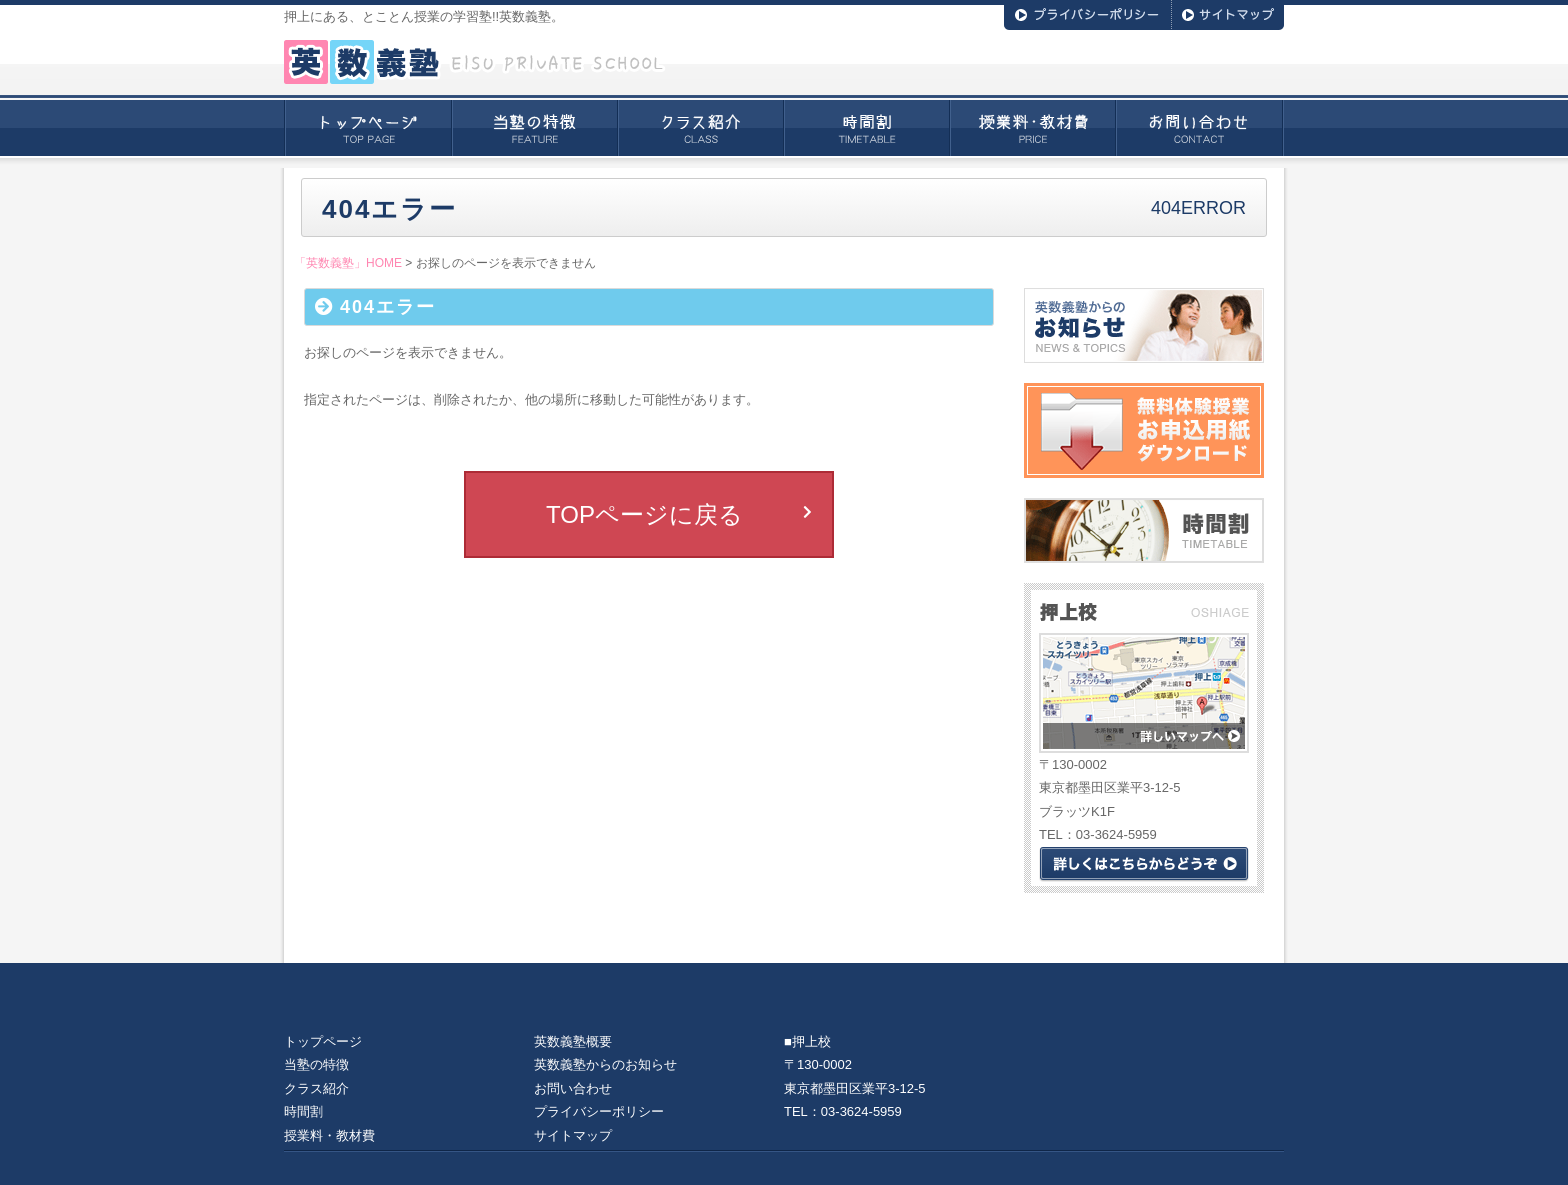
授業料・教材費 (1033, 128)
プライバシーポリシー (599, 1111)
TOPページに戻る (644, 514)
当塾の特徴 (535, 128)
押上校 (811, 1041)
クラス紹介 (701, 128)
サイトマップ (573, 1135)
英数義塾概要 (573, 1041)
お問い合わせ (1200, 128)
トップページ (368, 128)
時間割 (867, 128)
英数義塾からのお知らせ (605, 1064)
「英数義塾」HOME (348, 263)
